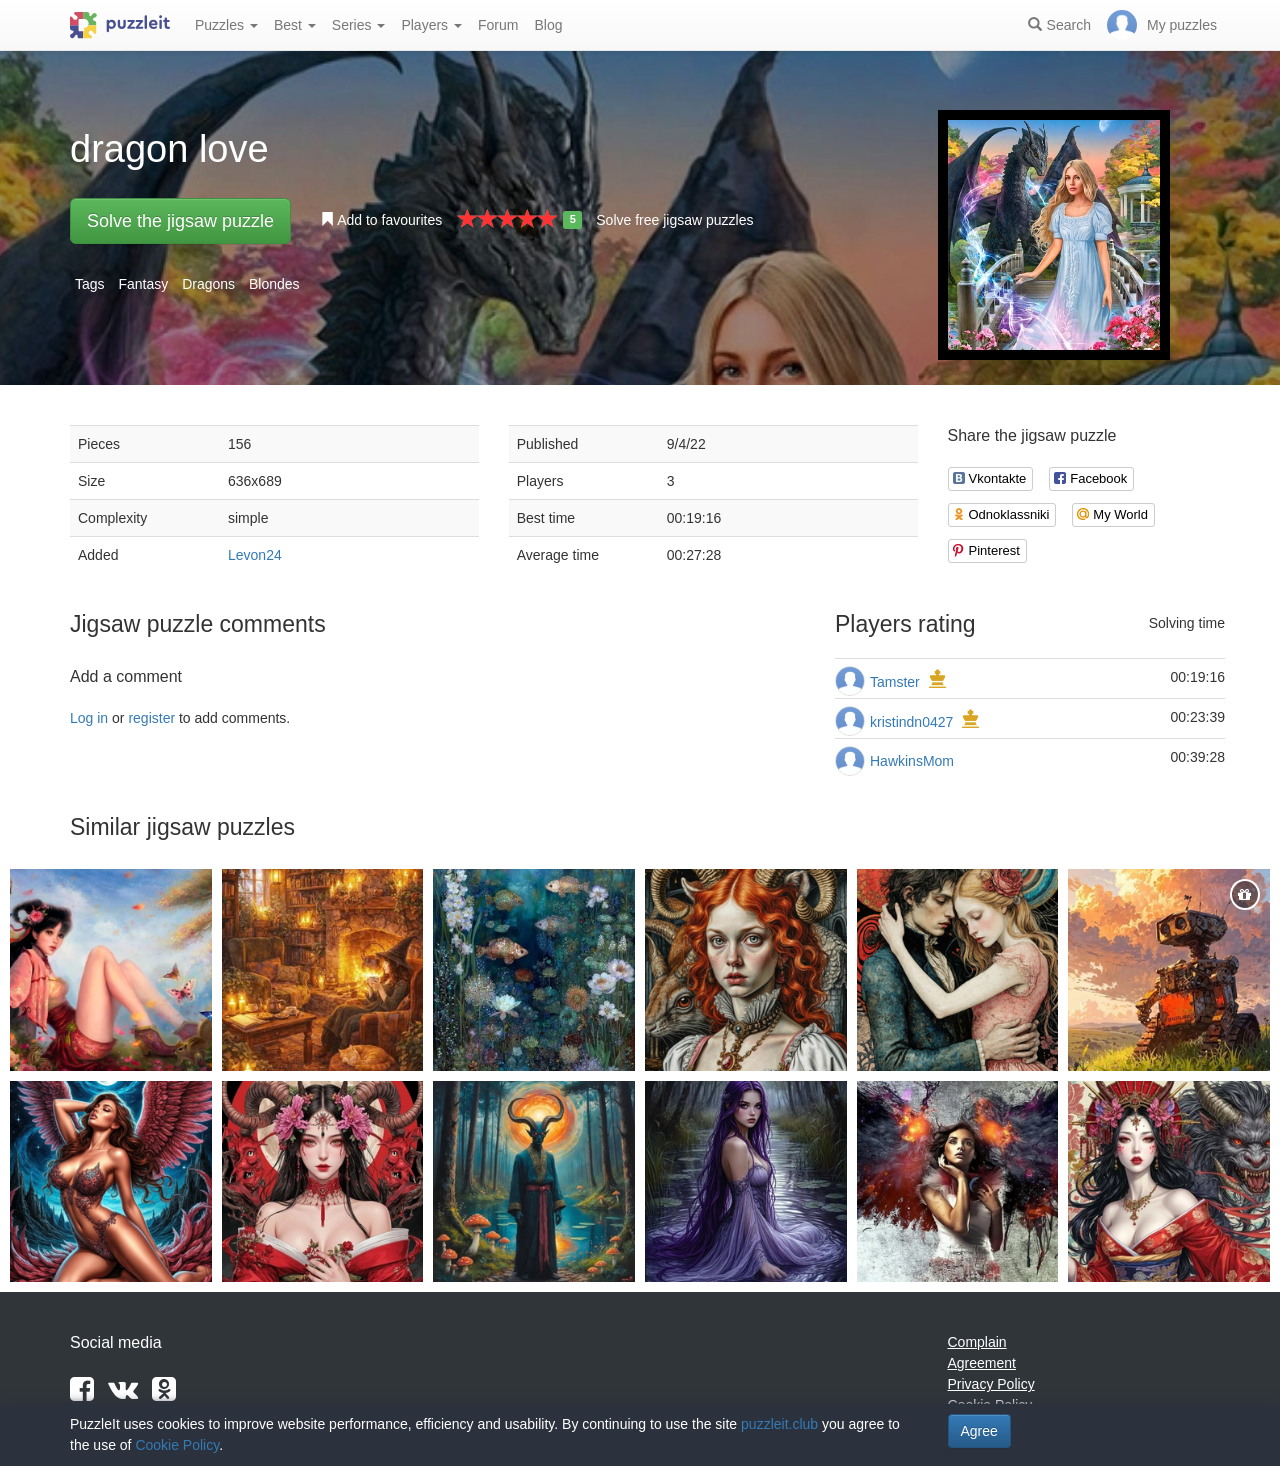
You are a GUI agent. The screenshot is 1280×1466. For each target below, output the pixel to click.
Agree (979, 1431)
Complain (977, 1342)
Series (359, 25)
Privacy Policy (991, 1384)
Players (431, 25)
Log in (89, 718)
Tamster (895, 682)
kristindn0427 (911, 722)
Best (295, 25)
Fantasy (143, 284)
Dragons (208, 284)
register (151, 718)
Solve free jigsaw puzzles (674, 220)
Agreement (982, 1363)
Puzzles (226, 25)
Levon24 (255, 555)
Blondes (274, 284)
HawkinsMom (912, 761)
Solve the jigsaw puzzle (180, 221)
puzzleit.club (779, 1424)
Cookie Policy (177, 1445)
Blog (548, 25)
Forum (498, 25)
